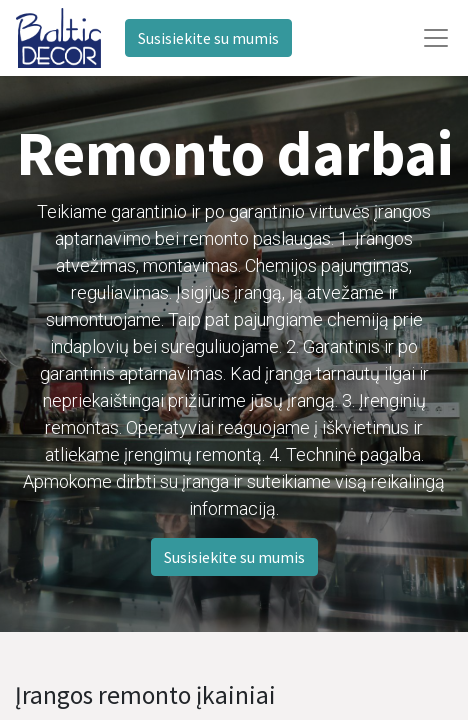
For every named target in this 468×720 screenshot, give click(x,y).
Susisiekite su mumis (208, 38)
